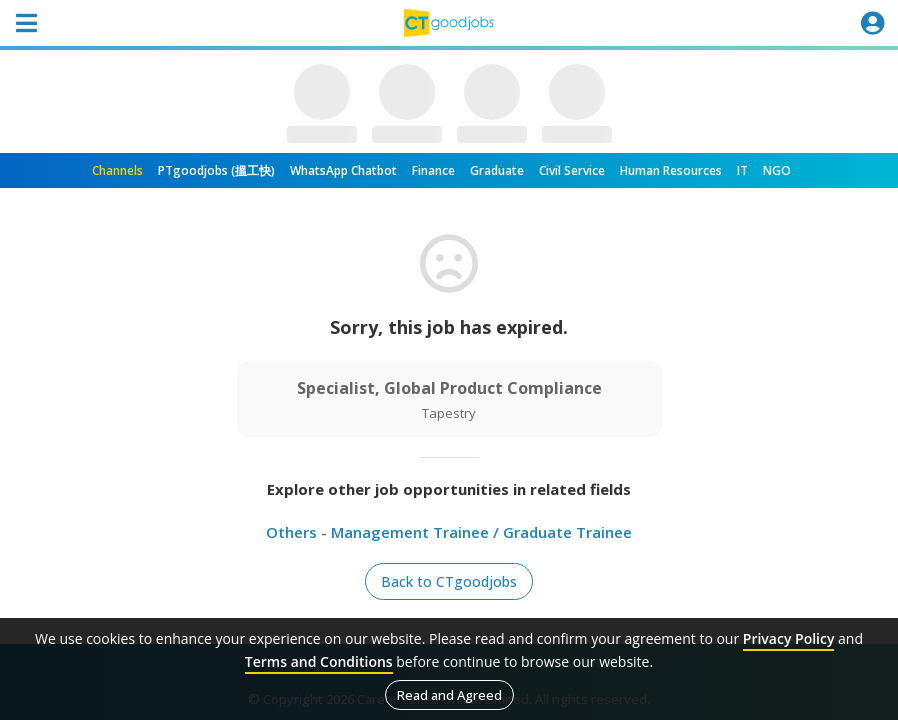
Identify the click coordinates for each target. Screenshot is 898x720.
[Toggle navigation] (26, 23)
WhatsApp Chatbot (343, 170)
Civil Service (572, 170)
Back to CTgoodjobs (449, 581)
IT (742, 170)
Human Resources (671, 170)
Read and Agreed (449, 695)
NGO (777, 170)
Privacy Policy (789, 638)
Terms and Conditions (319, 661)
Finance (433, 170)
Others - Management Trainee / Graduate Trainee (449, 532)
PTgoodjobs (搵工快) (216, 170)
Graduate (497, 170)
